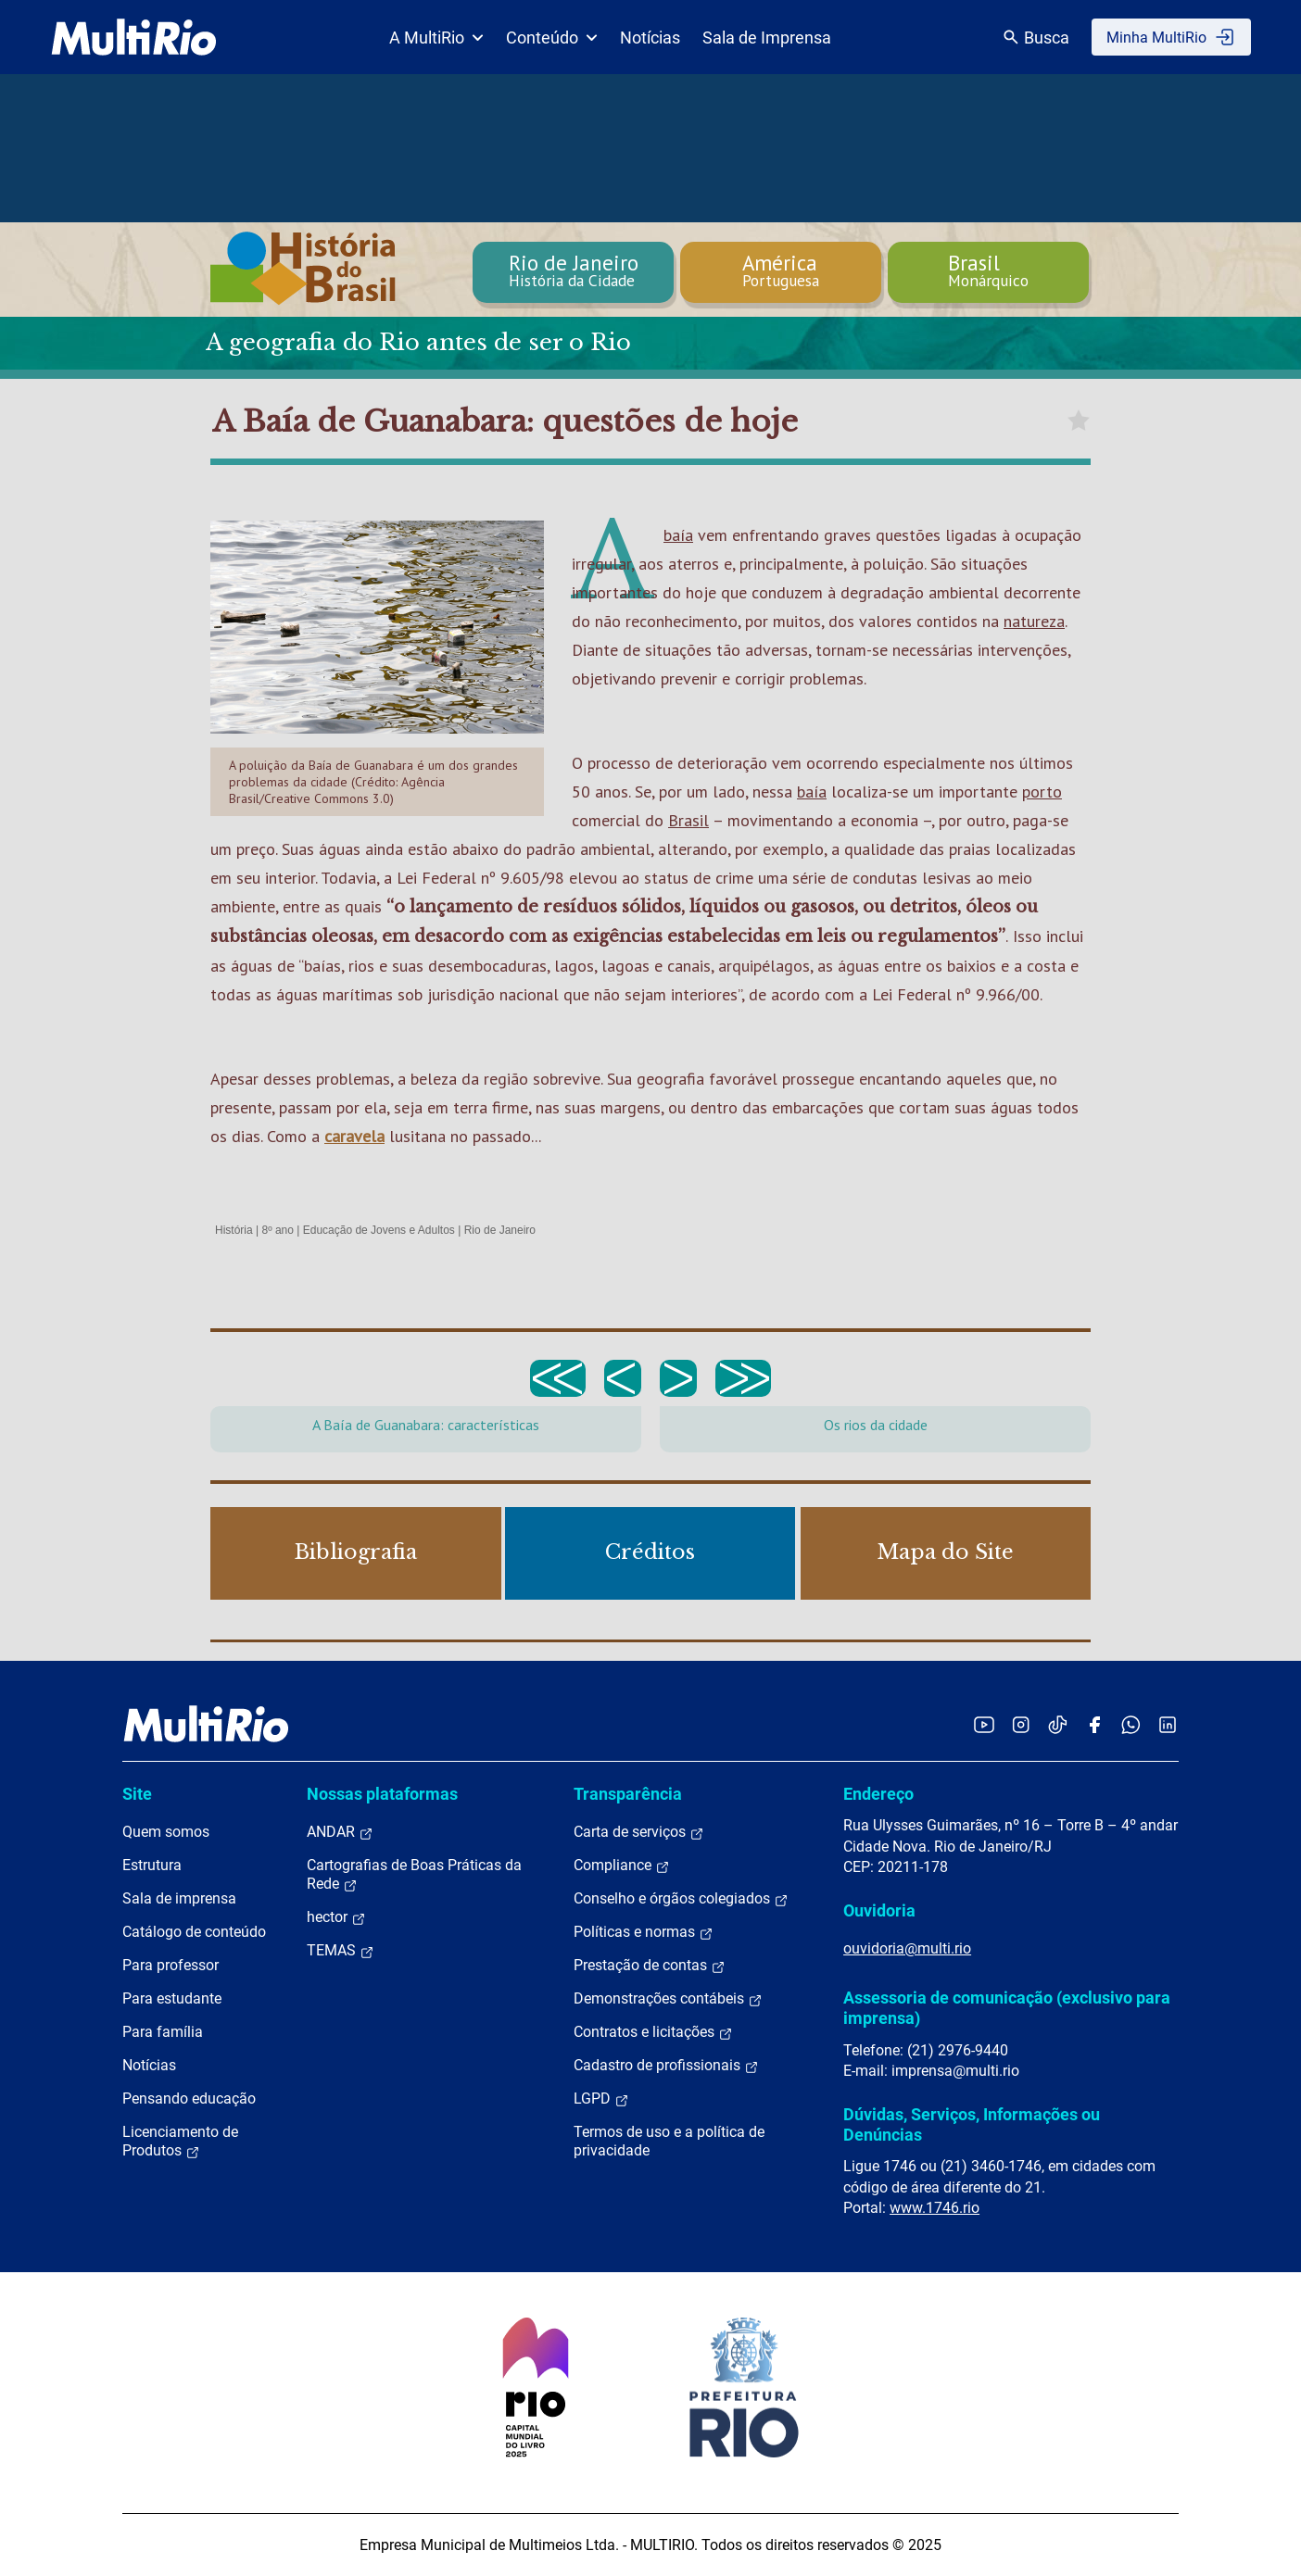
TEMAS (340, 1950)
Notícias (650, 37)
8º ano (277, 1230)
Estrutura (152, 1865)
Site (137, 1793)
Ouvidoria (879, 1910)
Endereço (878, 1793)
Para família (162, 2032)
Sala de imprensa (179, 1898)
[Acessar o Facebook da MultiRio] (1094, 1724)
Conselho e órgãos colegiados (681, 1899)
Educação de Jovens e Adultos (379, 1230)
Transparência (628, 1793)
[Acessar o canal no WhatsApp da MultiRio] (1131, 1724)
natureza (1034, 621)
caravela (354, 1136)
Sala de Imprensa (766, 37)
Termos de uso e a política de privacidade (669, 2141)
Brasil (688, 820)
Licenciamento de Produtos (180, 2141)
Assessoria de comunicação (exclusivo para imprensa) (1006, 2008)
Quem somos (165, 1832)
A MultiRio (436, 37)
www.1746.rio (934, 2208)
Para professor (170, 1965)
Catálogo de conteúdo (194, 1932)
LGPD (601, 2099)
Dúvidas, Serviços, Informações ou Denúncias (971, 2124)
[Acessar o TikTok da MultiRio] (1057, 1724)
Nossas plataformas (382, 1793)
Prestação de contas (650, 1965)
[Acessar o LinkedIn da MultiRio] (1167, 1724)
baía (678, 535)
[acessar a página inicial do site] (134, 37)
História (234, 1230)
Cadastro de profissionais (666, 2065)
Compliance (622, 1865)
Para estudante (171, 1998)
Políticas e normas (644, 1932)
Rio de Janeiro (500, 1230)
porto (1042, 791)
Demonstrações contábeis (668, 1999)
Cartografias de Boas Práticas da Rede (414, 1874)
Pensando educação (189, 2098)
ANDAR (340, 1832)
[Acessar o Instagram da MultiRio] (1020, 1724)
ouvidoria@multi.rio (907, 1948)
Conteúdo (552, 37)
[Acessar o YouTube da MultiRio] (984, 1724)
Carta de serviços (639, 1832)
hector (336, 1917)
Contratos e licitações (653, 2032)
